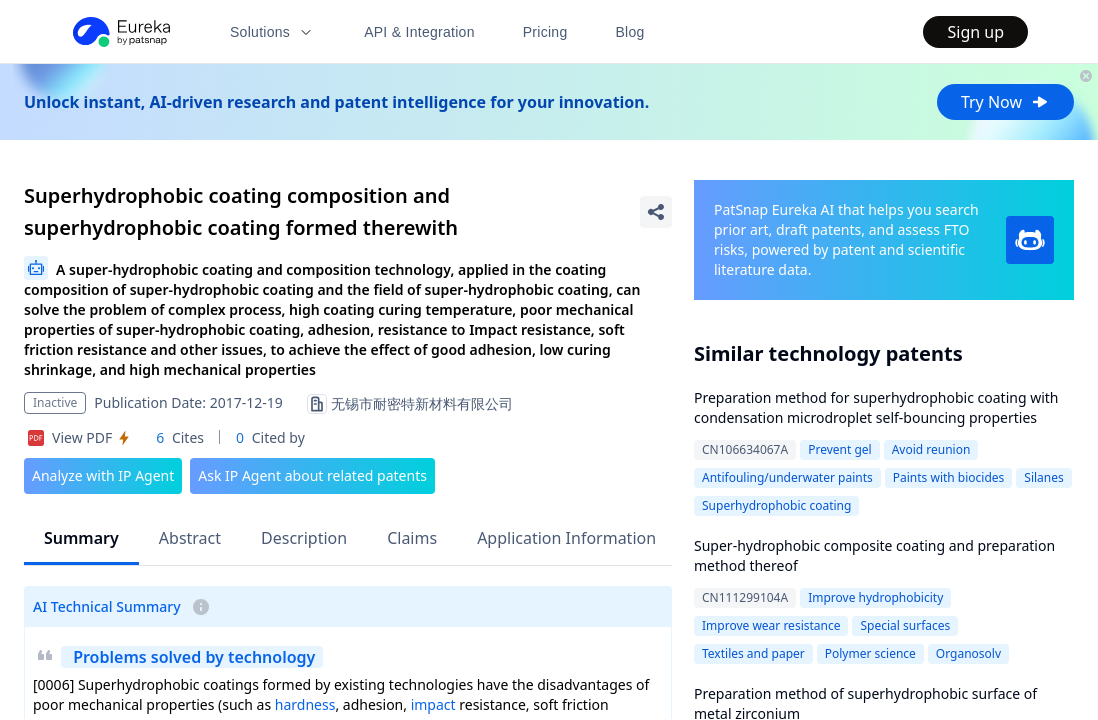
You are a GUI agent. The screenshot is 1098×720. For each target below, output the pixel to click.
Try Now (1005, 102)
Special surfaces (905, 625)
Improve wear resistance (771, 625)
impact (433, 704)
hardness (305, 704)
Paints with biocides (949, 477)
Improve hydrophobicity (875, 597)
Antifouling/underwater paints (787, 477)
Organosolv (968, 653)
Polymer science (870, 653)
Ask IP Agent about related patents (312, 475)
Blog (630, 32)
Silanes (1043, 477)
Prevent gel (839, 449)
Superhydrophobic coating (776, 505)
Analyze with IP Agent (103, 475)
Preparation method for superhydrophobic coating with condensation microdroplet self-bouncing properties (876, 407)
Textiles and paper (753, 653)
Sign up (975, 32)
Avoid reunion (931, 449)
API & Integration (419, 32)
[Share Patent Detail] (656, 212)
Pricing (545, 32)
